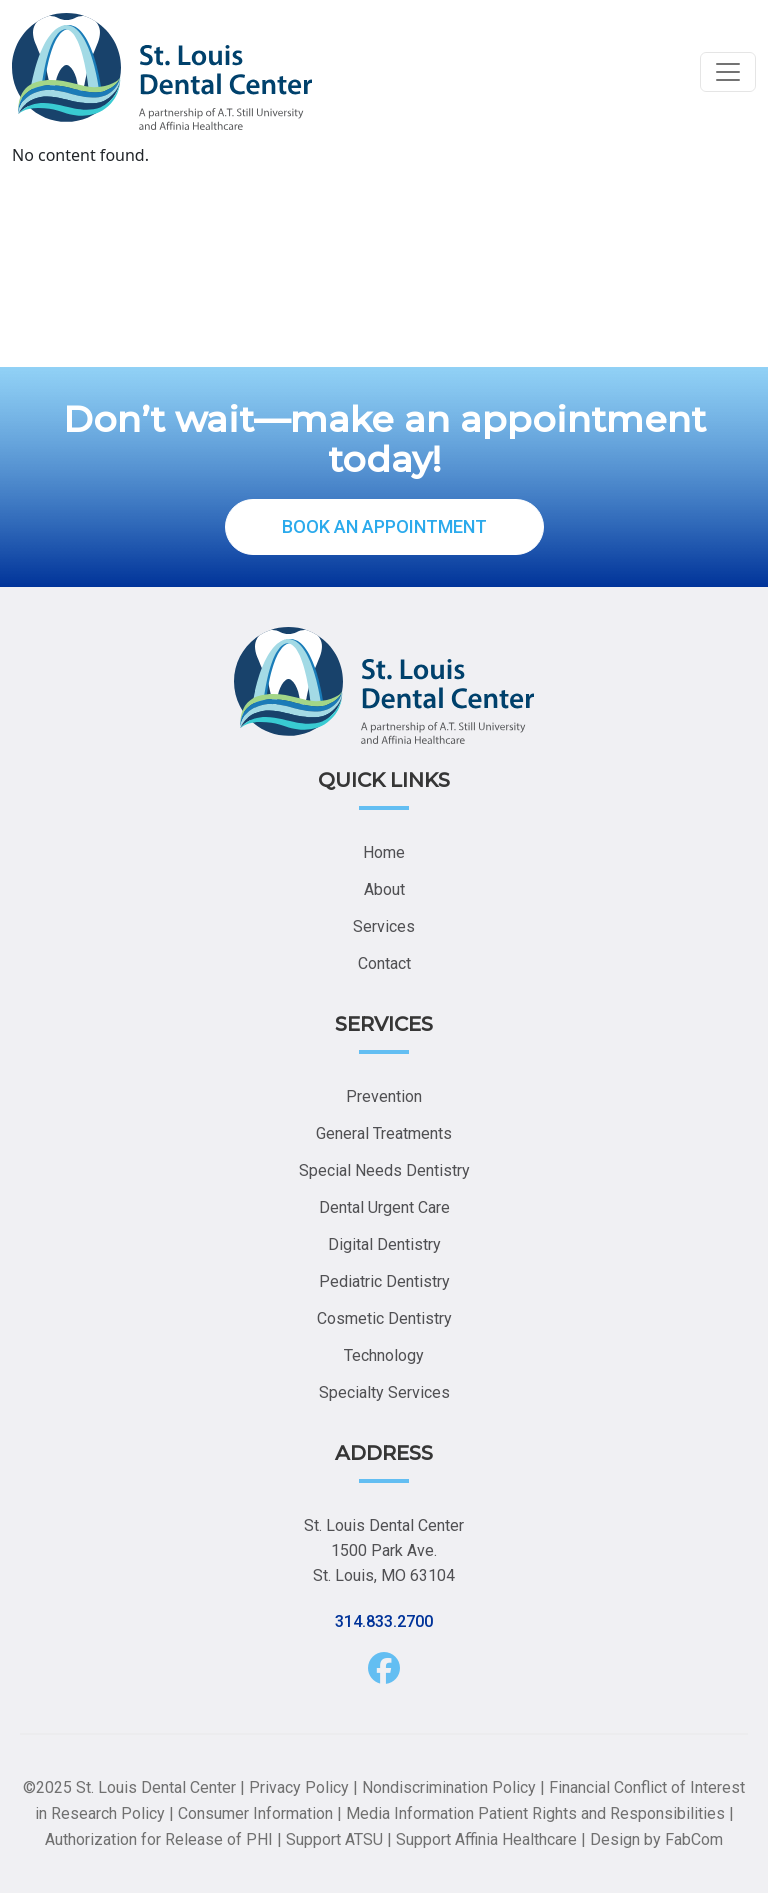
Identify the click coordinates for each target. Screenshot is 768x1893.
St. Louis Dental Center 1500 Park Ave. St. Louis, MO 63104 (384, 1550)
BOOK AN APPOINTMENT (384, 526)
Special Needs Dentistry (384, 1170)
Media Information (410, 1813)
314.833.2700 (384, 1621)
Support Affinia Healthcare (486, 1839)
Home (384, 852)
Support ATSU (334, 1839)
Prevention (384, 1096)
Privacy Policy (299, 1787)
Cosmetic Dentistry (384, 1318)
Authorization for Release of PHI (159, 1839)
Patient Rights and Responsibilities (601, 1813)
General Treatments (384, 1133)
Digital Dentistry (384, 1244)
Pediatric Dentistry (384, 1281)
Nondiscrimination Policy (449, 1787)
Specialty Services (384, 1392)
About (384, 889)
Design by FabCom (656, 1839)
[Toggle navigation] (728, 72)
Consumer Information (255, 1813)
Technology (384, 1355)
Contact (384, 963)
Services (384, 926)
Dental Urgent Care (384, 1207)
